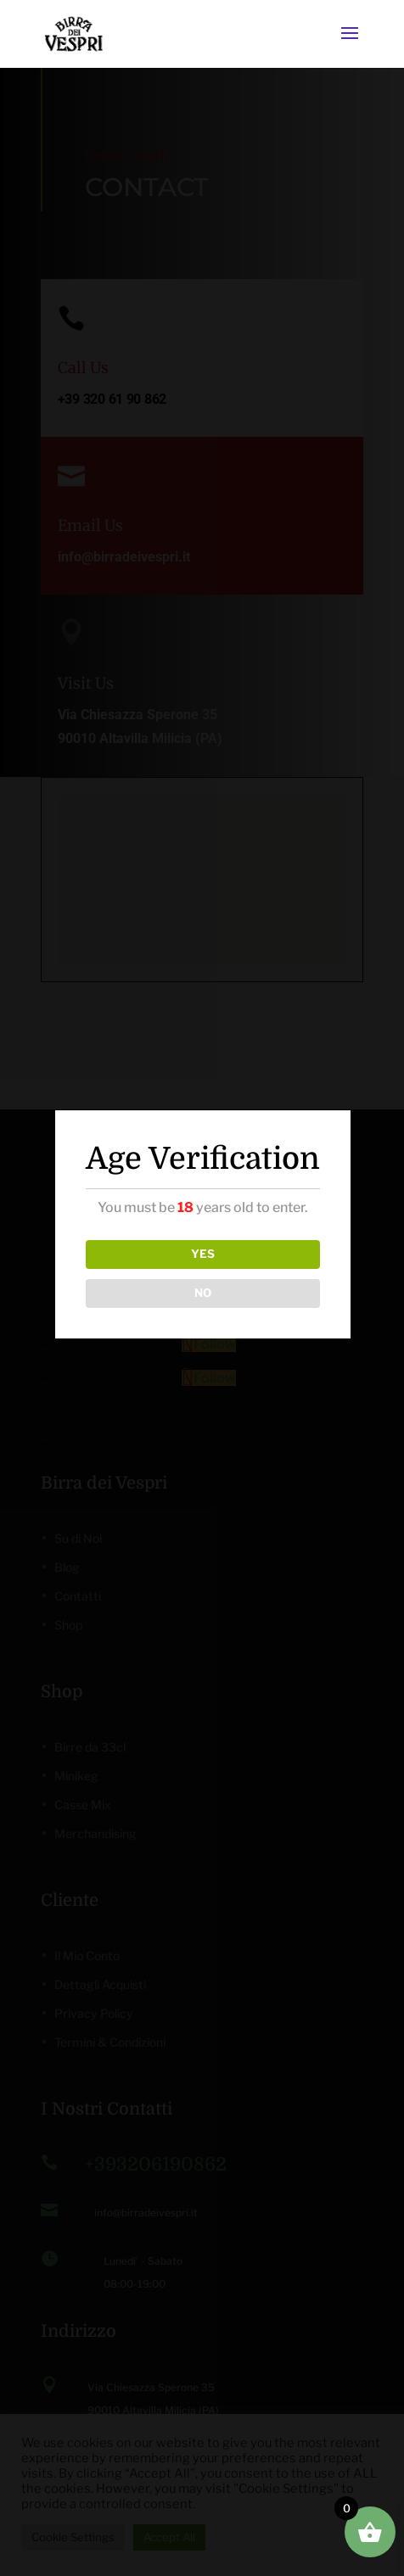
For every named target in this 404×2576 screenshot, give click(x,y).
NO (202, 1292)
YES (203, 1253)
